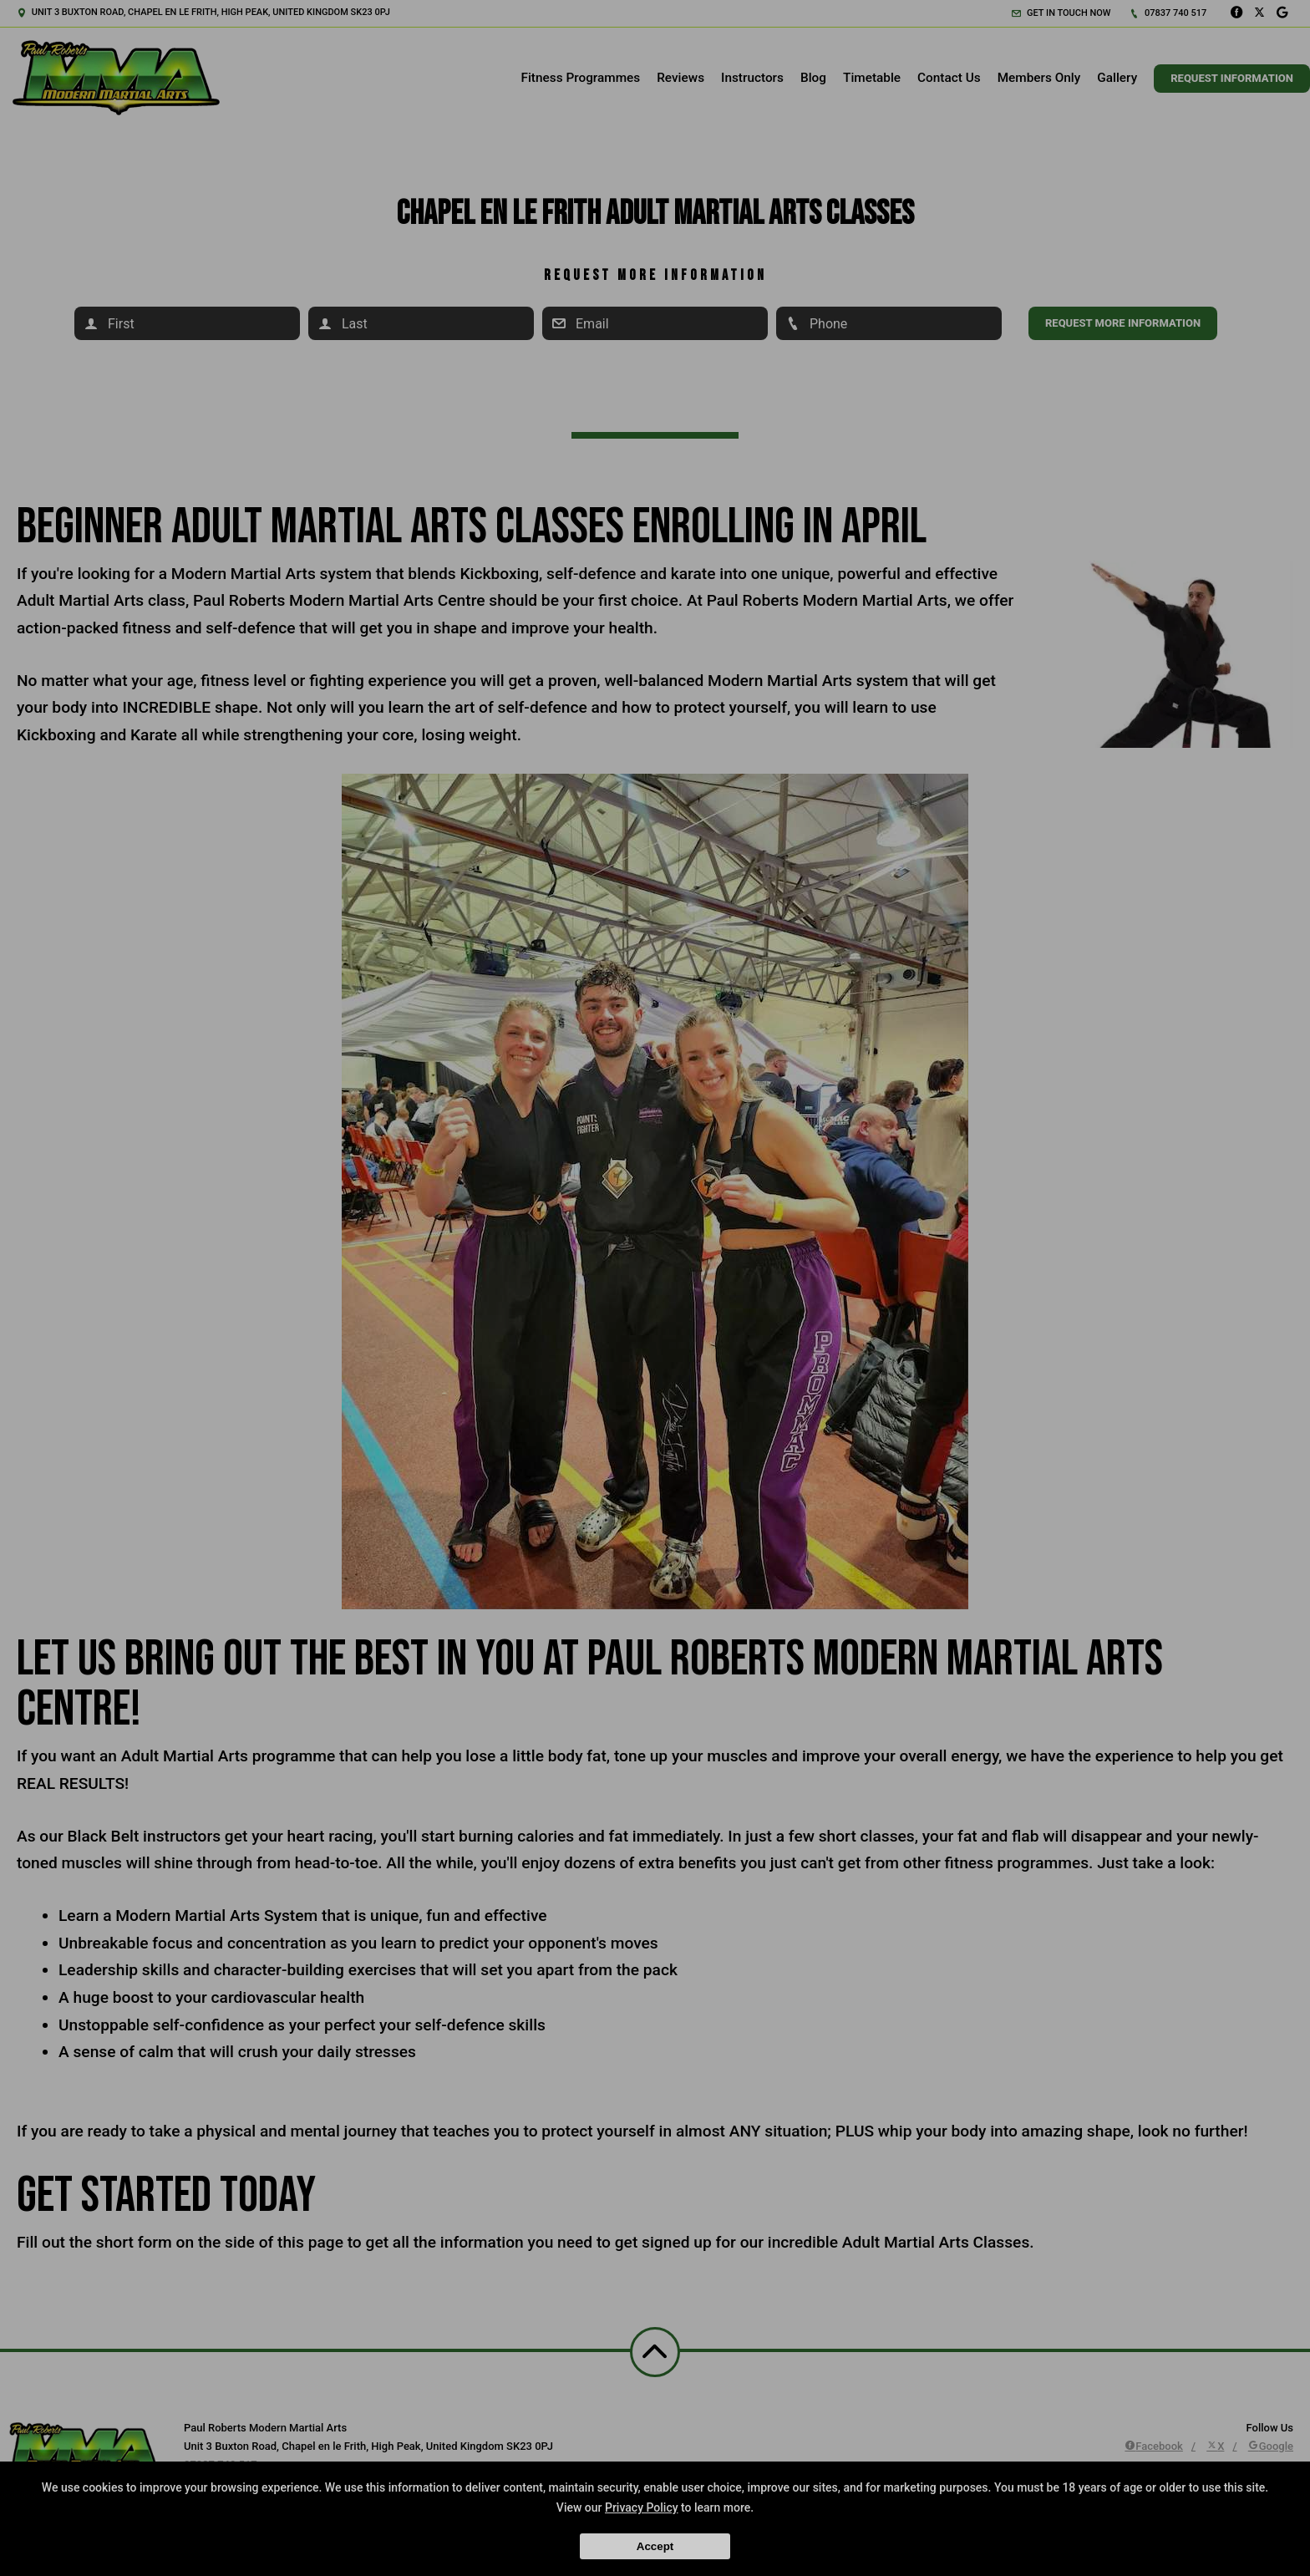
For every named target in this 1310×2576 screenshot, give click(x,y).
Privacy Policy (641, 2507)
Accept (655, 2546)
